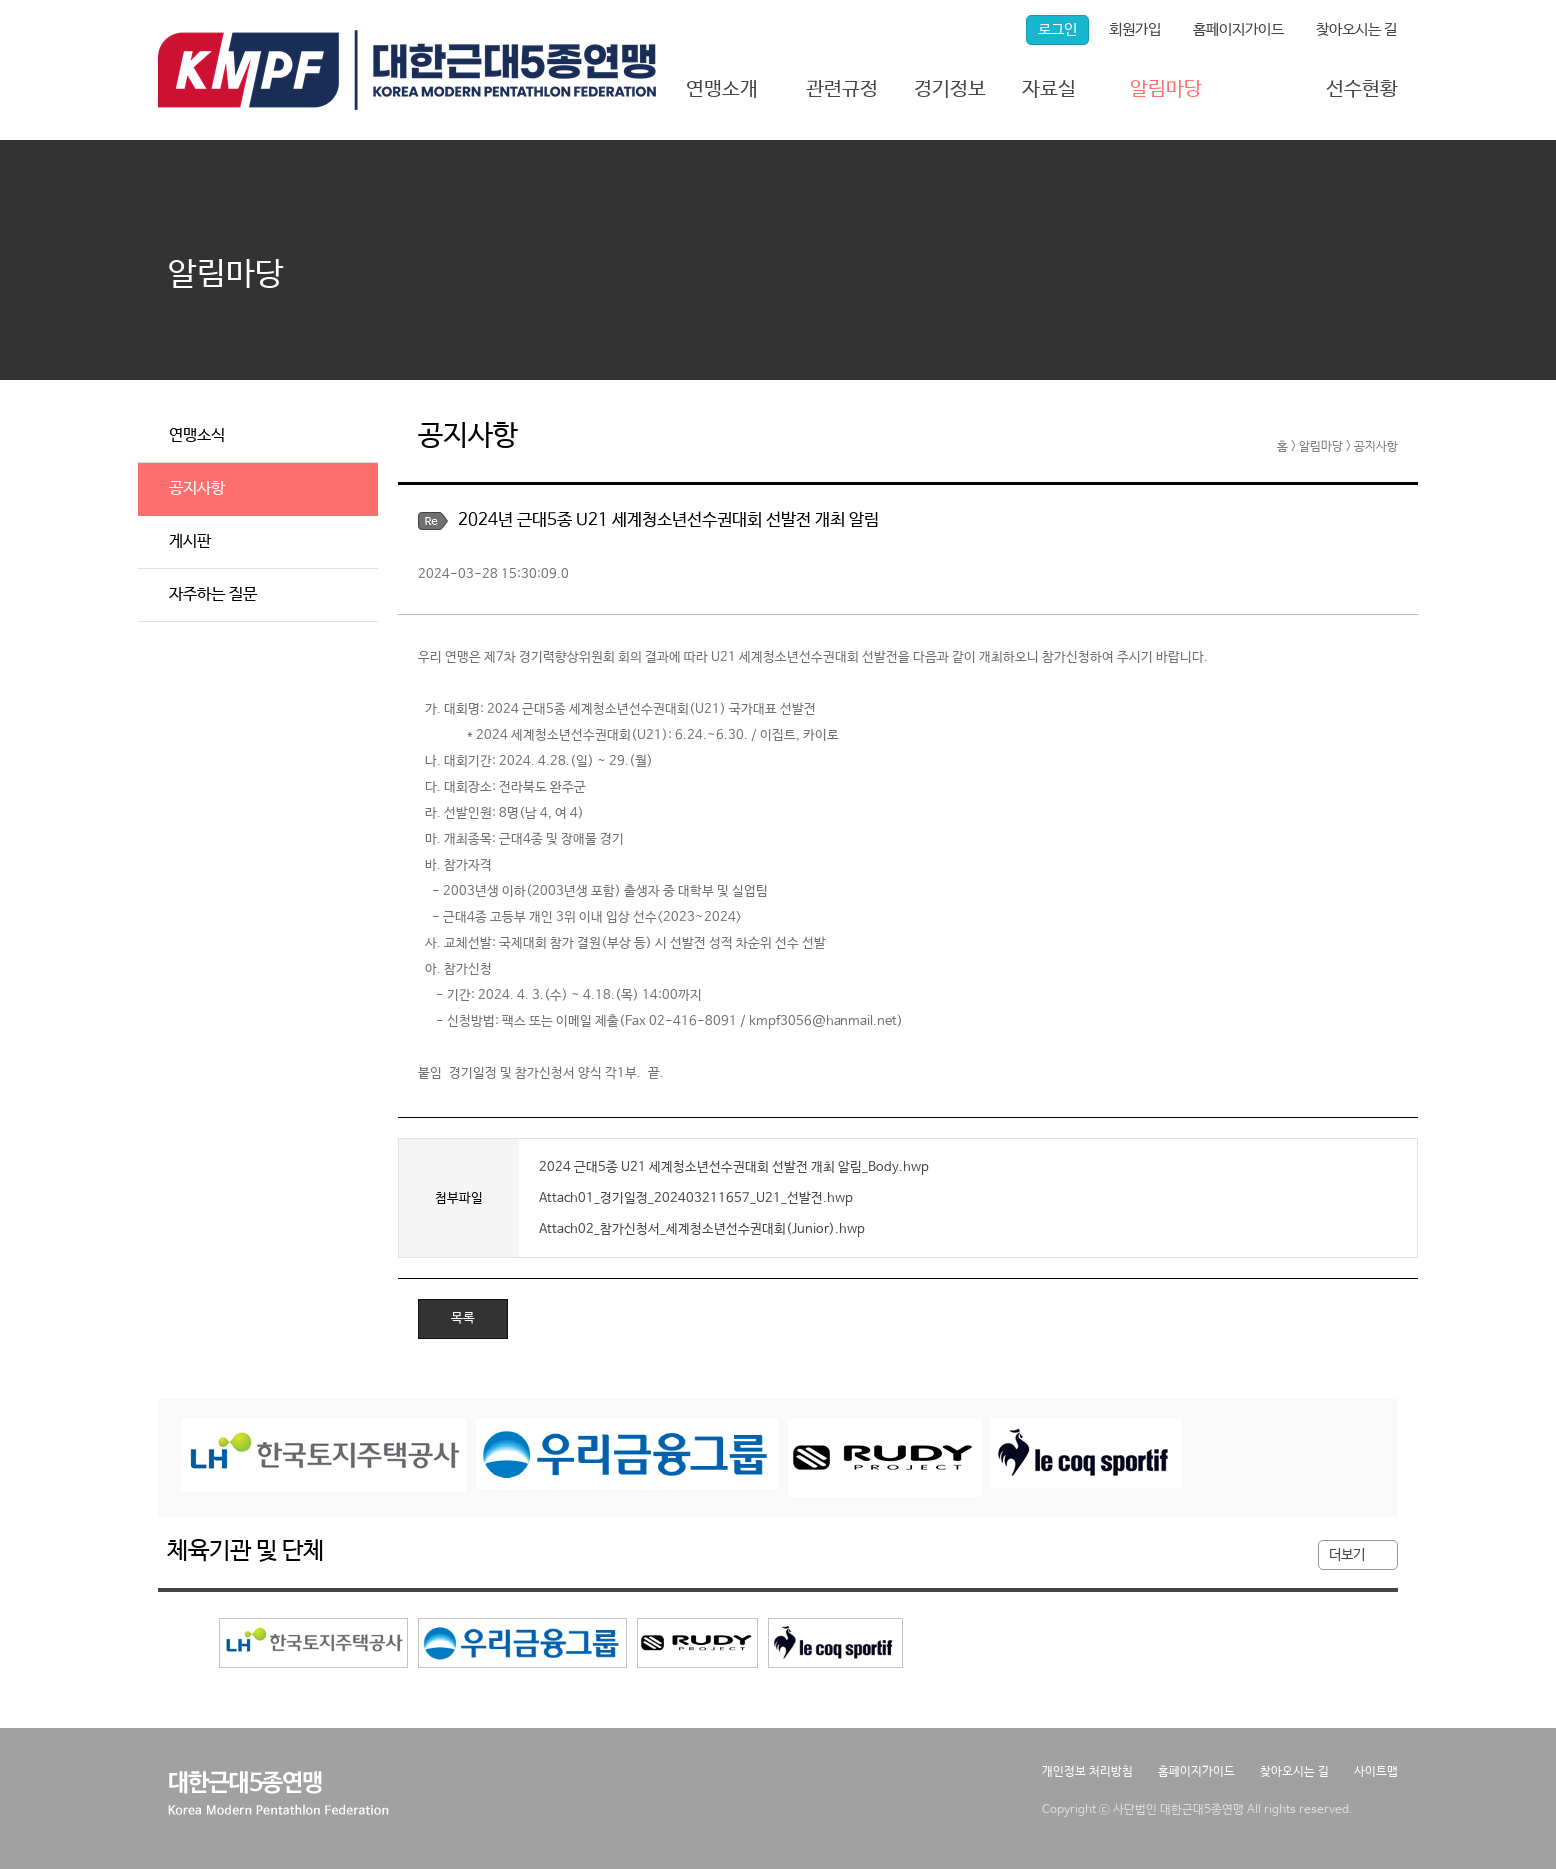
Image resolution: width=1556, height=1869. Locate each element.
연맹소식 (197, 435)
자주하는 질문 (213, 594)
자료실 (1049, 89)
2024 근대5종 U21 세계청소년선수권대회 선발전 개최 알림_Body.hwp (734, 1166)
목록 (463, 1318)
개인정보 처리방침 (1087, 1772)
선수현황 (1362, 89)
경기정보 (950, 89)
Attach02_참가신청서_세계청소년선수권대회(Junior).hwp (702, 1228)
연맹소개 (722, 89)
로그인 (1057, 29)
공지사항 (197, 488)
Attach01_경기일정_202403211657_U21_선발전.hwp (696, 1197)
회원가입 (1135, 29)
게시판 (190, 541)
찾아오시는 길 (1356, 29)
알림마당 (1166, 89)
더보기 (1347, 1555)
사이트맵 (1376, 1772)
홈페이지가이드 (1238, 29)
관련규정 (842, 89)
